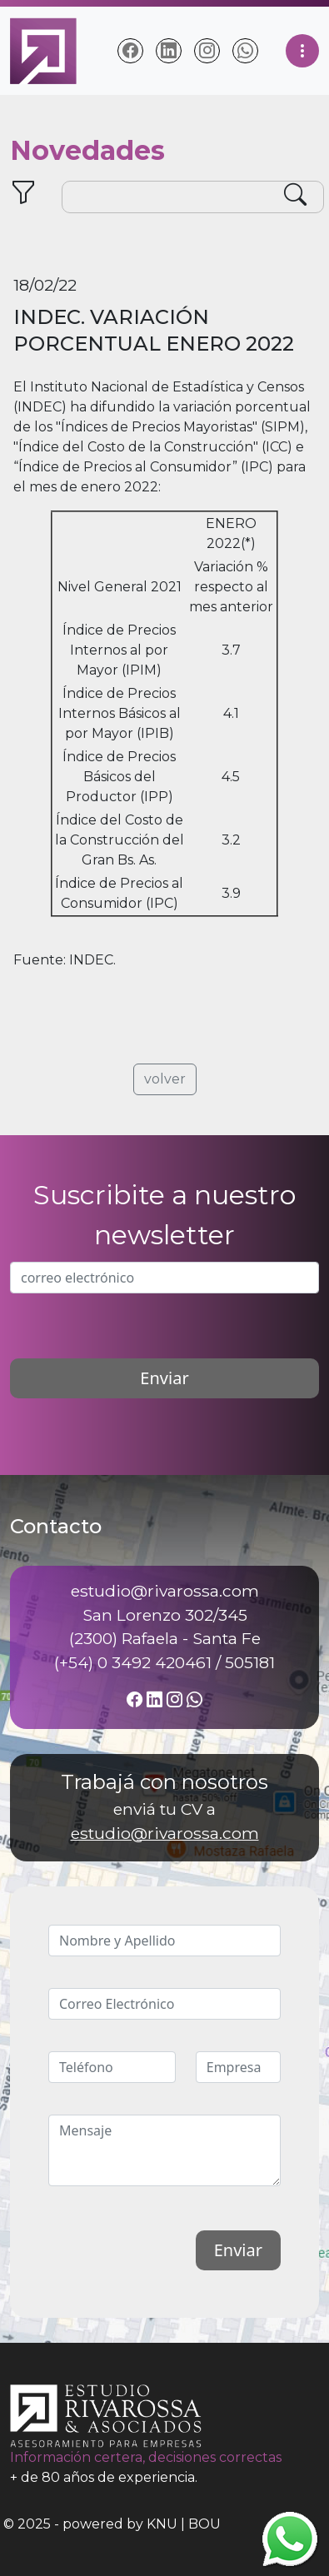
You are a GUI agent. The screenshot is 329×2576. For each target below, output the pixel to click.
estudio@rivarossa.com (165, 1833)
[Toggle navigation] (302, 50)
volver (165, 1079)
